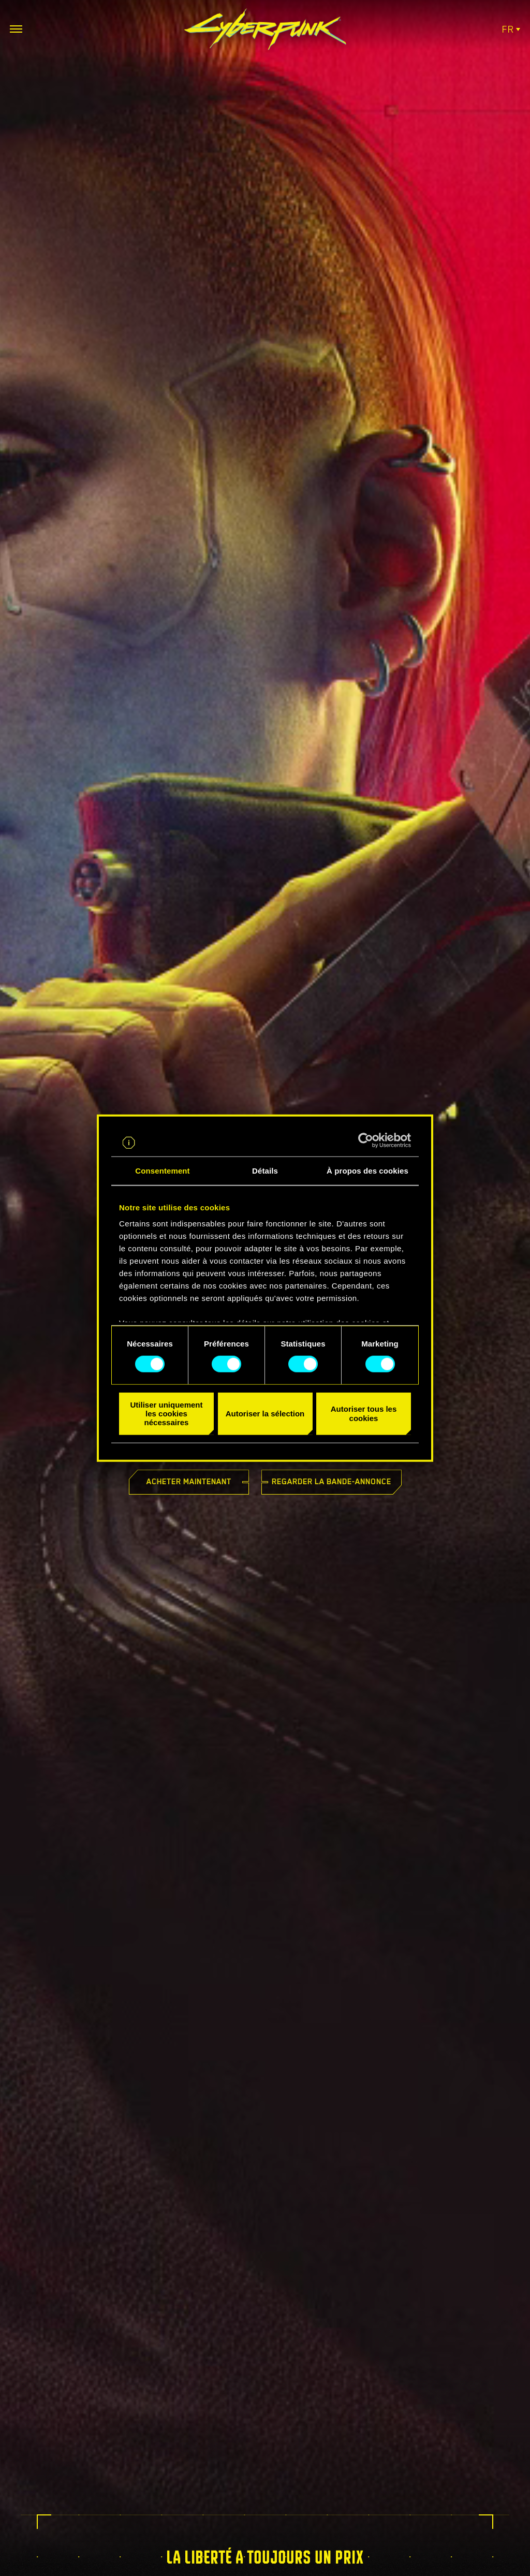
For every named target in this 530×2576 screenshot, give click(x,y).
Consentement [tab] (162, 1170)
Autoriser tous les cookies (364, 1413)
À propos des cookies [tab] (367, 1170)
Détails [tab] (265, 1170)
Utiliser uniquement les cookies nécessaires (166, 1413)
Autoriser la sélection (265, 1413)
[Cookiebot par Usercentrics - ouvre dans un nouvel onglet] (365, 1140)
